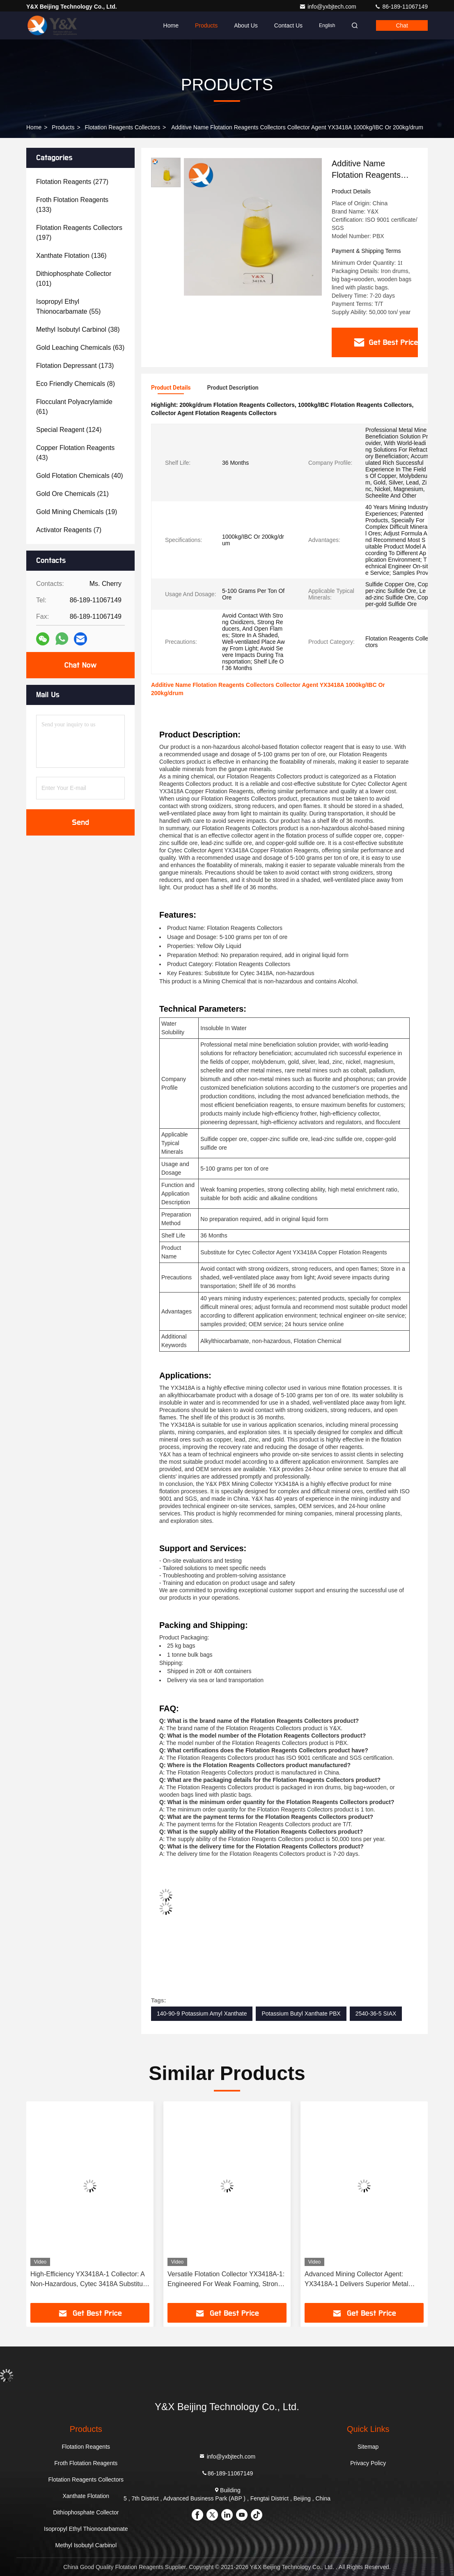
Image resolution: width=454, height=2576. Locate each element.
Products (206, 25)
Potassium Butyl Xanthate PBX (300, 2013)
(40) (79, 475)
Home (171, 25)
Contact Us (288, 25)
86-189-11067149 (401, 6)
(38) (78, 329)
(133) (72, 204)
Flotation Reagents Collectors (123, 127)
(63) (80, 347)
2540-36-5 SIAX (376, 2013)
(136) (71, 255)
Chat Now (80, 665)
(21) (72, 493)
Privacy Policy (368, 2463)
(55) (68, 306)
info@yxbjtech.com (328, 6)
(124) (68, 429)
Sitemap (368, 2446)
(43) (75, 452)
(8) (75, 383)
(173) (75, 365)
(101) (73, 278)
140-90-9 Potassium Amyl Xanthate (202, 2013)
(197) (79, 232)
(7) (68, 529)
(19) (76, 511)
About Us (246, 25)
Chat (402, 25)
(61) (74, 406)
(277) (72, 181)
